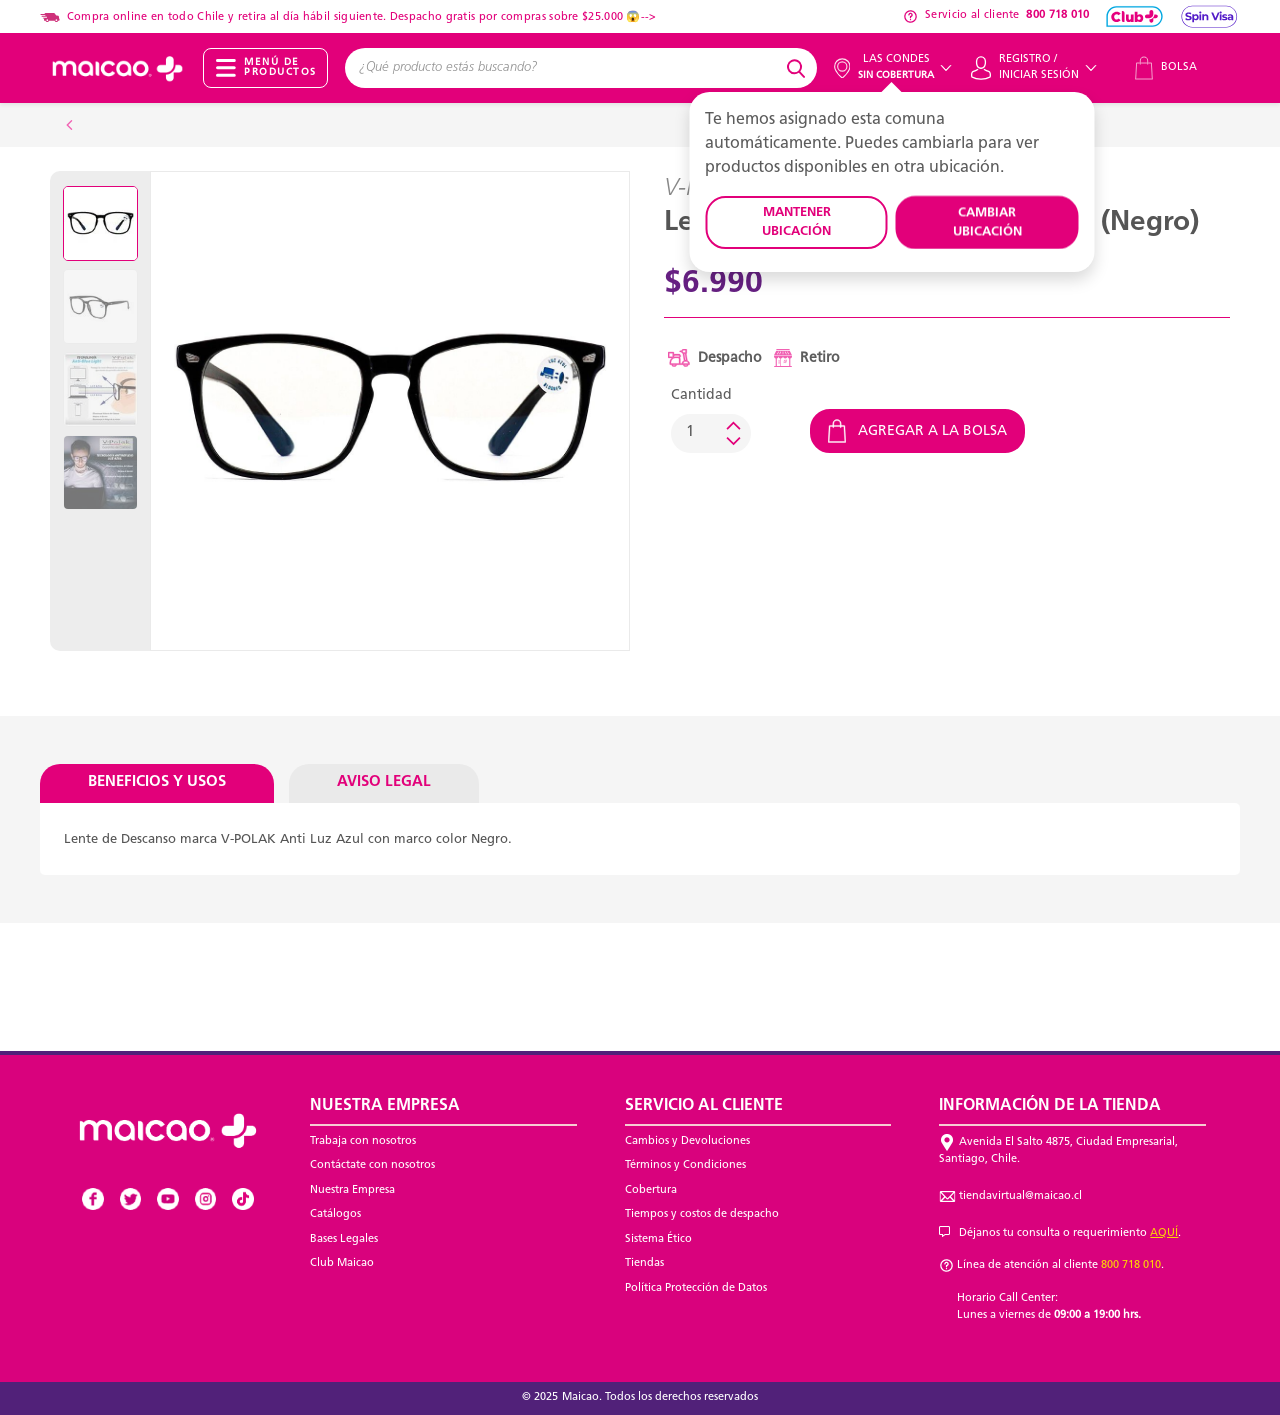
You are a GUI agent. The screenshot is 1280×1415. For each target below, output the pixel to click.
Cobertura (651, 1190)
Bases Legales (344, 1239)
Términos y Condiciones (685, 1165)
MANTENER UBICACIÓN (796, 222)
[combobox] (563, 68)
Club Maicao (342, 1263)
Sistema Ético (658, 1239)
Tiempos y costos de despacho (702, 1214)
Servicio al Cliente (704, 1106)
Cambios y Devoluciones (687, 1141)
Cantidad (701, 395)
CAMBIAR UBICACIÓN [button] (987, 222)
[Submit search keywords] (799, 68)
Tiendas (644, 1263)
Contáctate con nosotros (372, 1165)
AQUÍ (1164, 1233)
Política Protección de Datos (696, 1288)
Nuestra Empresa (352, 1190)
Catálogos (335, 1214)
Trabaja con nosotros (363, 1141)
